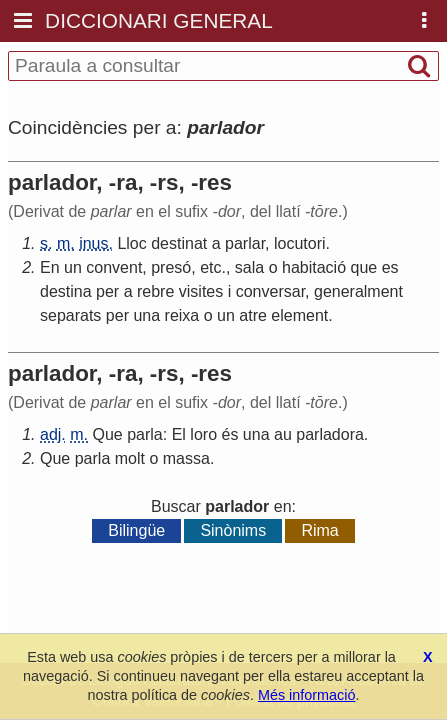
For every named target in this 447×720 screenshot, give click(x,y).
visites (201, 291)
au (283, 434)
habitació (314, 267)
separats (70, 315)
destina (66, 291)
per (107, 291)
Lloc (131, 243)
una (146, 315)
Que (107, 434)
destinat (179, 243)
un (73, 267)
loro (203, 434)
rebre (155, 291)
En (50, 267)
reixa (182, 315)
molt (130, 458)
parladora (330, 434)
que (364, 267)
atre (253, 315)
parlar (245, 243)
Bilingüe (136, 530)
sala (249, 267)
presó (171, 267)
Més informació (307, 695)
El (179, 434)
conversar (270, 291)
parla (145, 434)
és (229, 434)
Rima (319, 530)
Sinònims (233, 530)
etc (210, 267)
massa (186, 458)
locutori (300, 243)
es (390, 267)
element (299, 315)
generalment (358, 291)
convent (114, 267)
